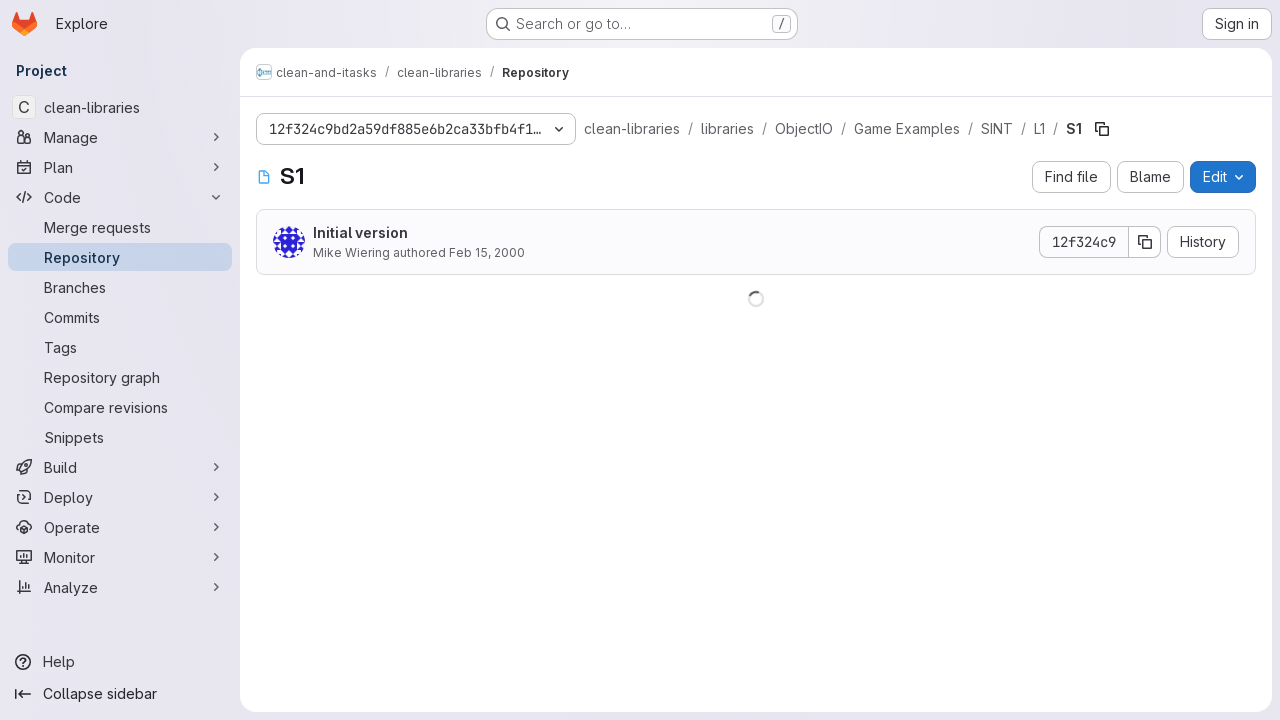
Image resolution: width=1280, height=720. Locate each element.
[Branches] (120, 287)
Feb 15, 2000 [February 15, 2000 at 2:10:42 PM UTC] (487, 252)
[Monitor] (120, 557)
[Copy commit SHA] (1145, 242)
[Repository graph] (120, 377)
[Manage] (120, 137)
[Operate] (120, 527)
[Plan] (120, 167)
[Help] (120, 662)
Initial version (360, 232)
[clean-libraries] (120, 107)
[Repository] (120, 257)
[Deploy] (120, 497)
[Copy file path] (1102, 129)
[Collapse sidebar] (120, 694)
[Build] (120, 467)
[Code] (120, 197)
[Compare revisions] (120, 407)
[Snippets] (120, 437)
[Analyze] (120, 587)
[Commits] (120, 317)
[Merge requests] (120, 227)
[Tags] (120, 347)
